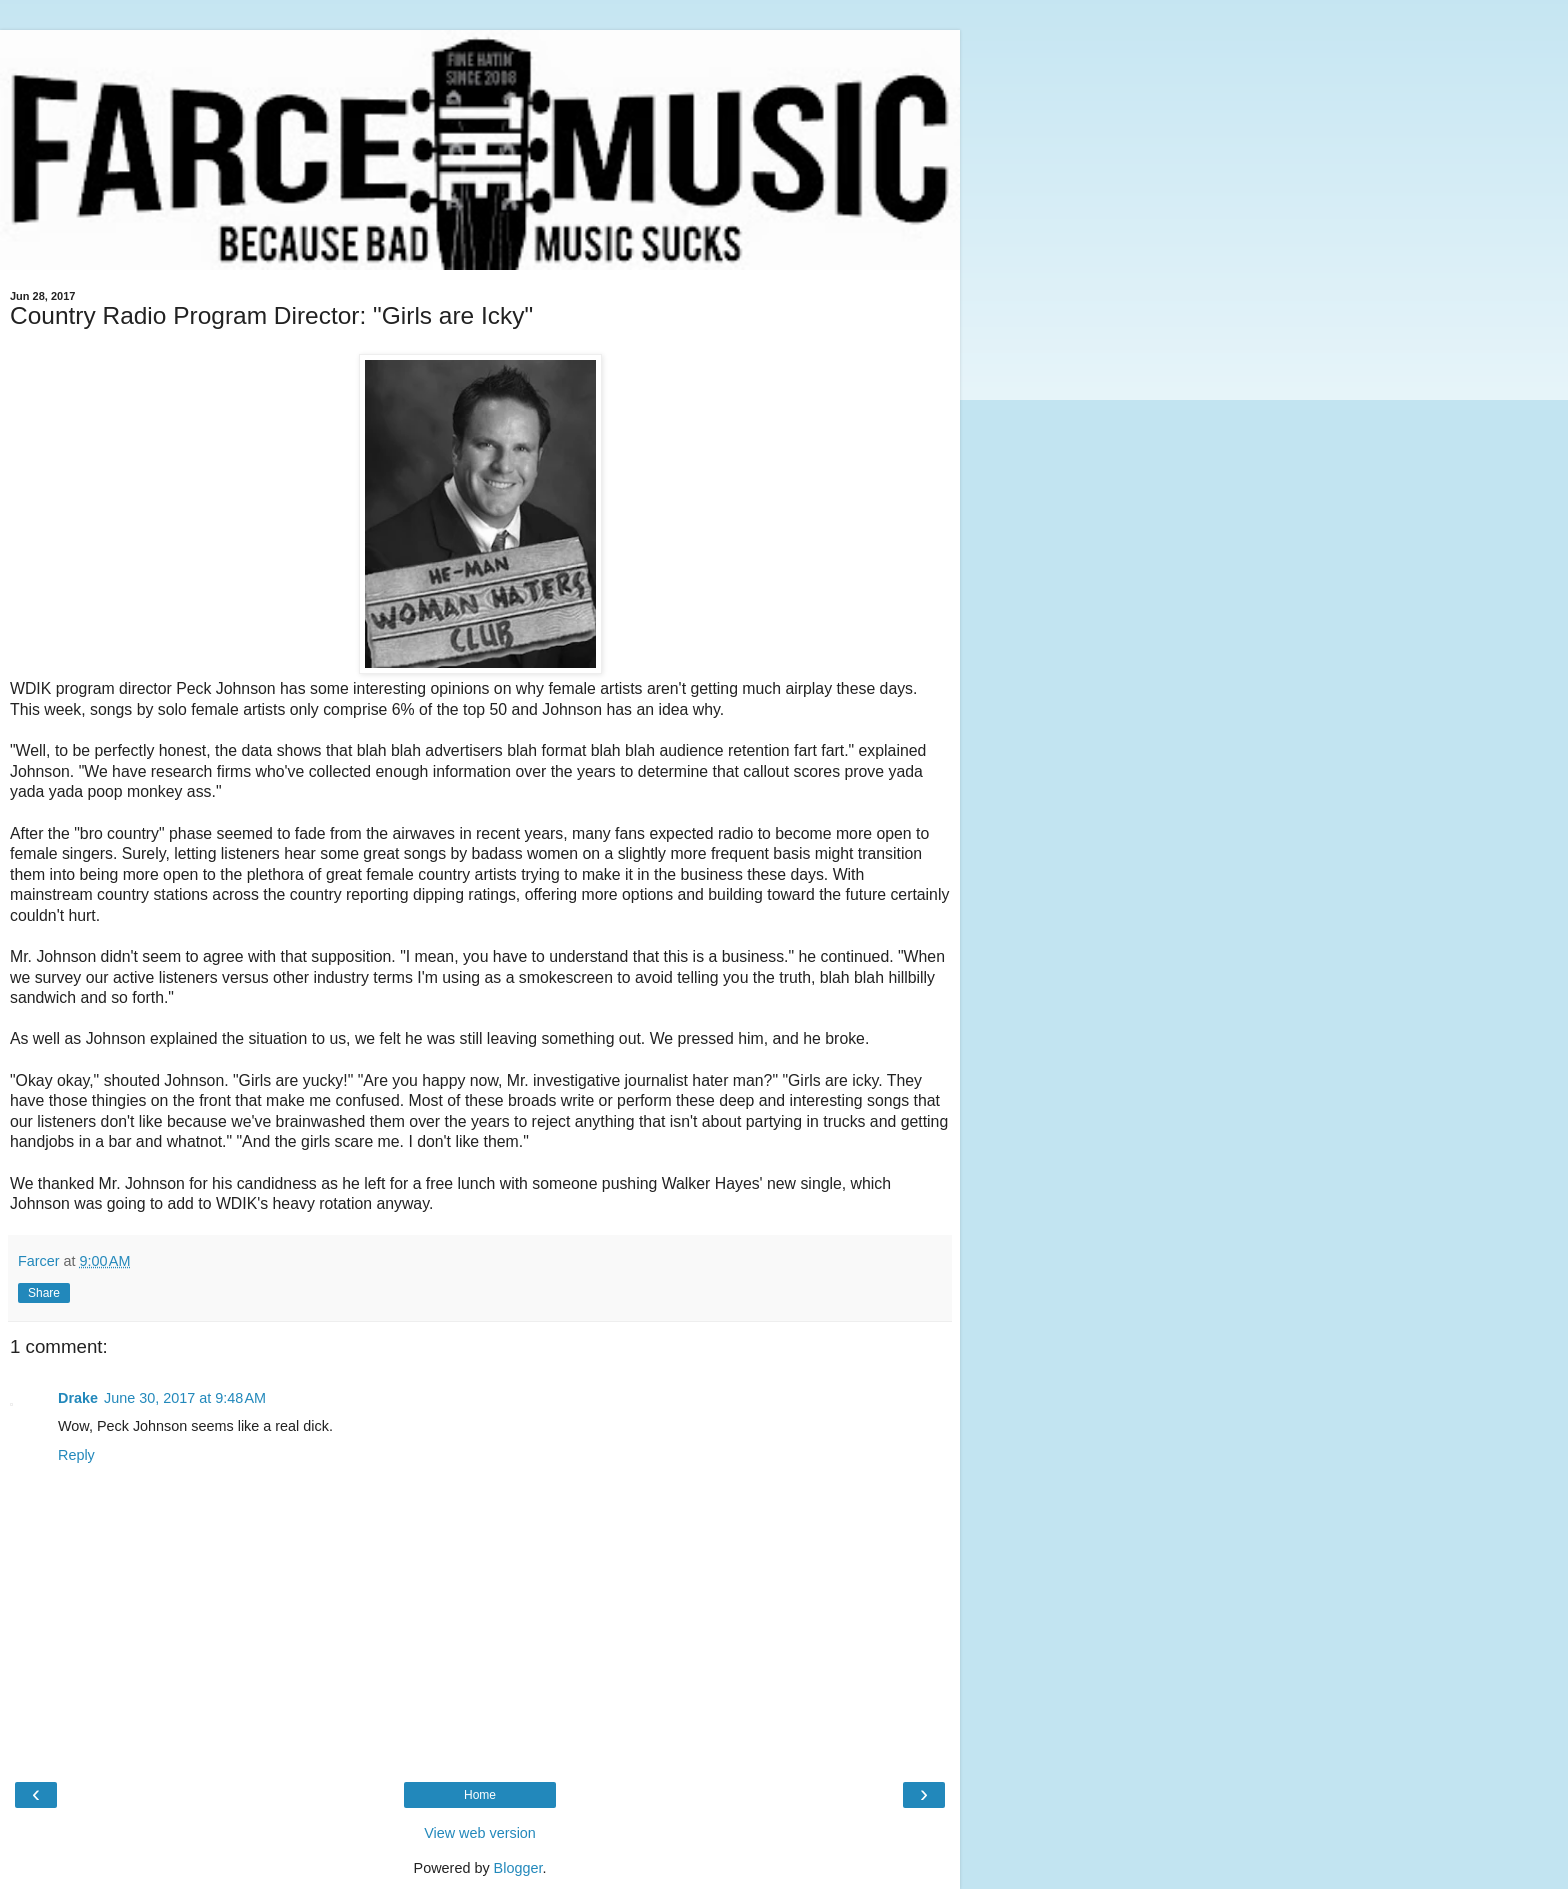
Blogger (518, 1868)
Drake (78, 1398)
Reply (76, 1455)
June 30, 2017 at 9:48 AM (185, 1398)
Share (44, 1293)
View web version (480, 1833)
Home (480, 1795)
